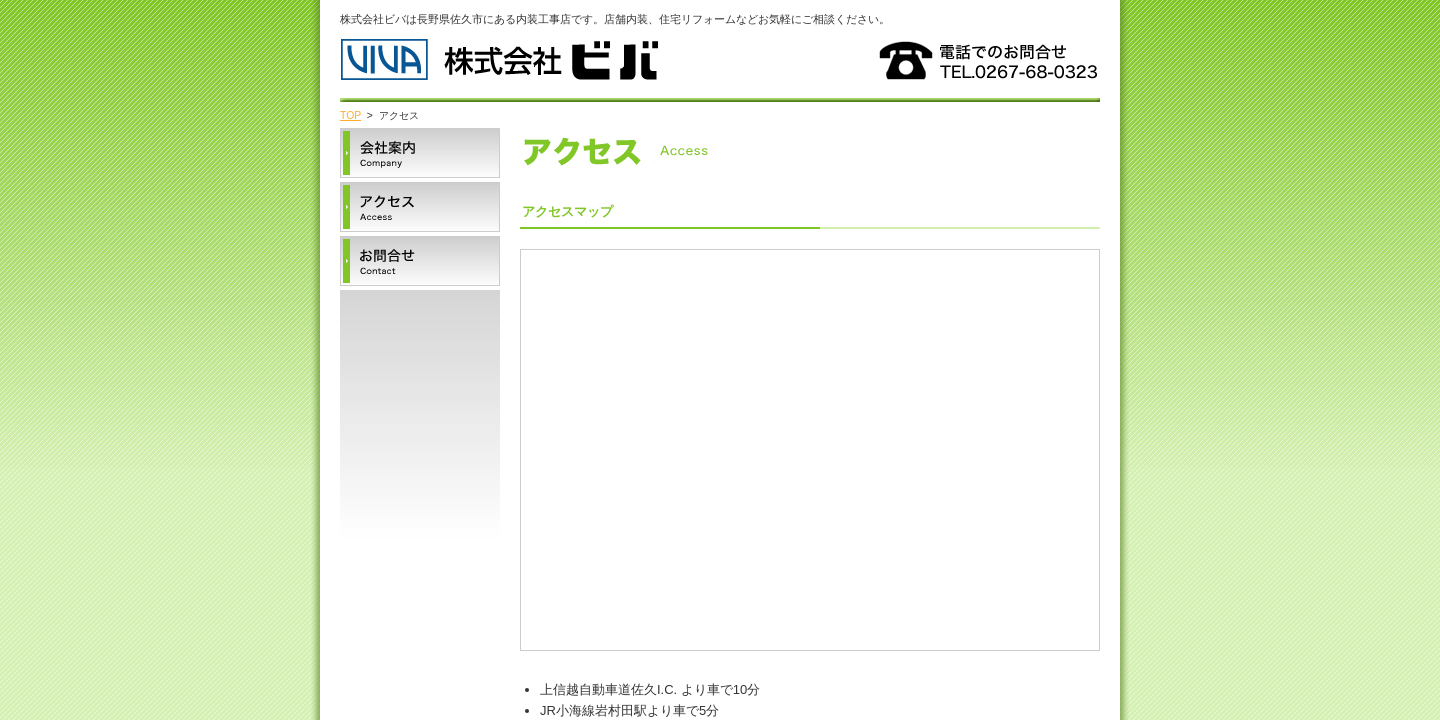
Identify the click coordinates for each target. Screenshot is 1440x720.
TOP (350, 115)
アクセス (420, 207)
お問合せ (420, 261)
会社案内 (420, 153)
